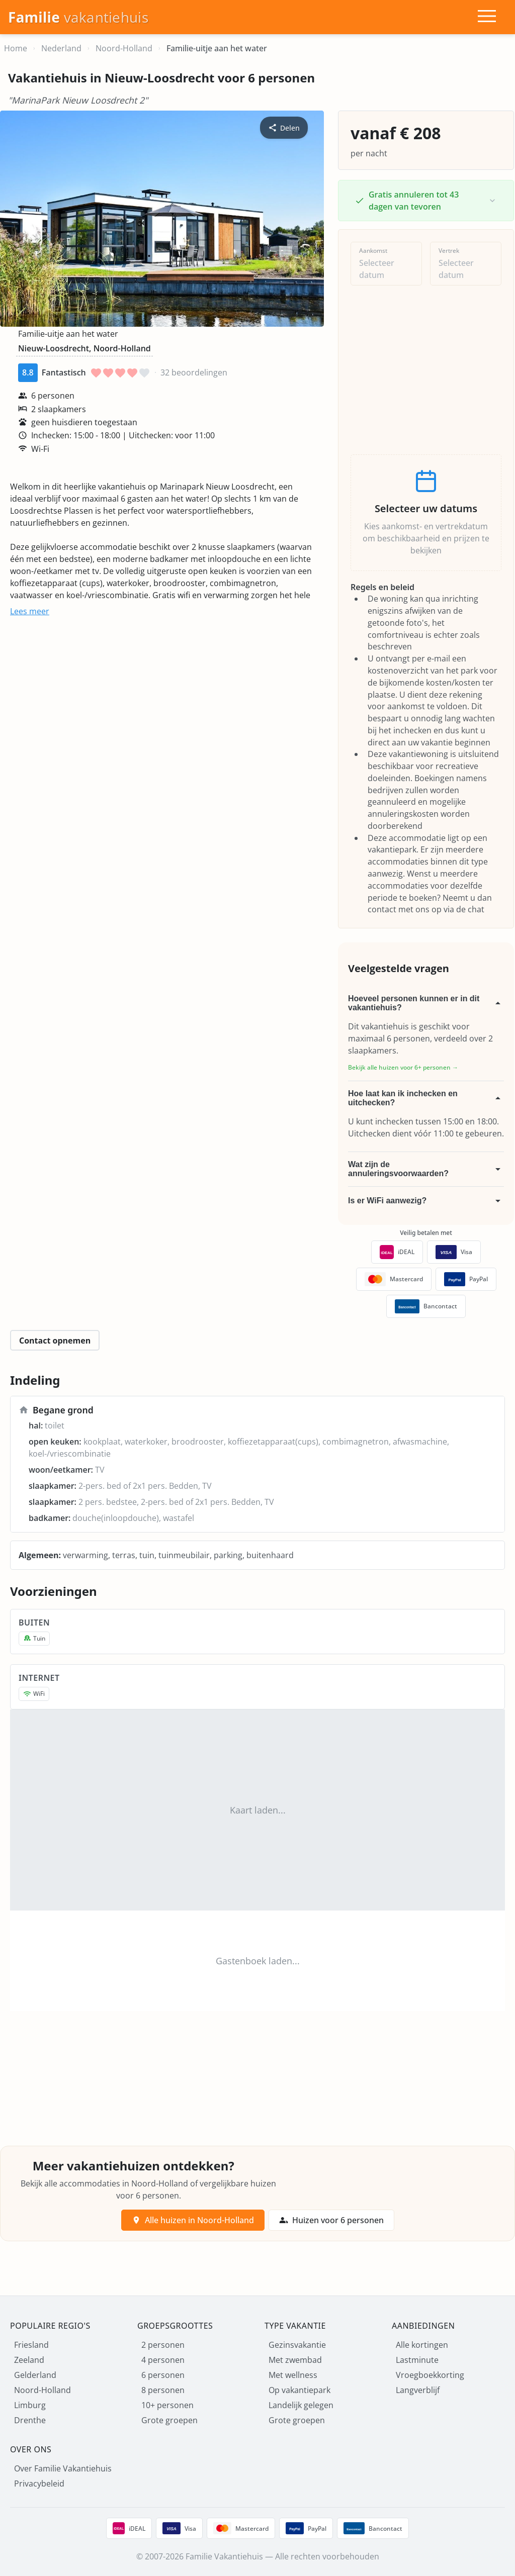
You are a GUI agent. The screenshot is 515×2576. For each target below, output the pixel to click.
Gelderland (35, 2374)
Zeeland (29, 2359)
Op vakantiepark (299, 2390)
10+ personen (167, 2405)
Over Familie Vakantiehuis (63, 2468)
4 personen (163, 2359)
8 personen (163, 2390)
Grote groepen (169, 2420)
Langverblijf (418, 2390)
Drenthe (30, 2420)
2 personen (163, 2344)
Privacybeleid (39, 2483)
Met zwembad (295, 2359)
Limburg (30, 2405)
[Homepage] (78, 17)
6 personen (163, 2374)
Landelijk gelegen (301, 2405)
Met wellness (293, 2374)
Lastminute (417, 2359)
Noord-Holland (42, 2390)
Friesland (31, 2344)
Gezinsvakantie (297, 2344)
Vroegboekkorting (430, 2374)
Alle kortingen (422, 2344)
